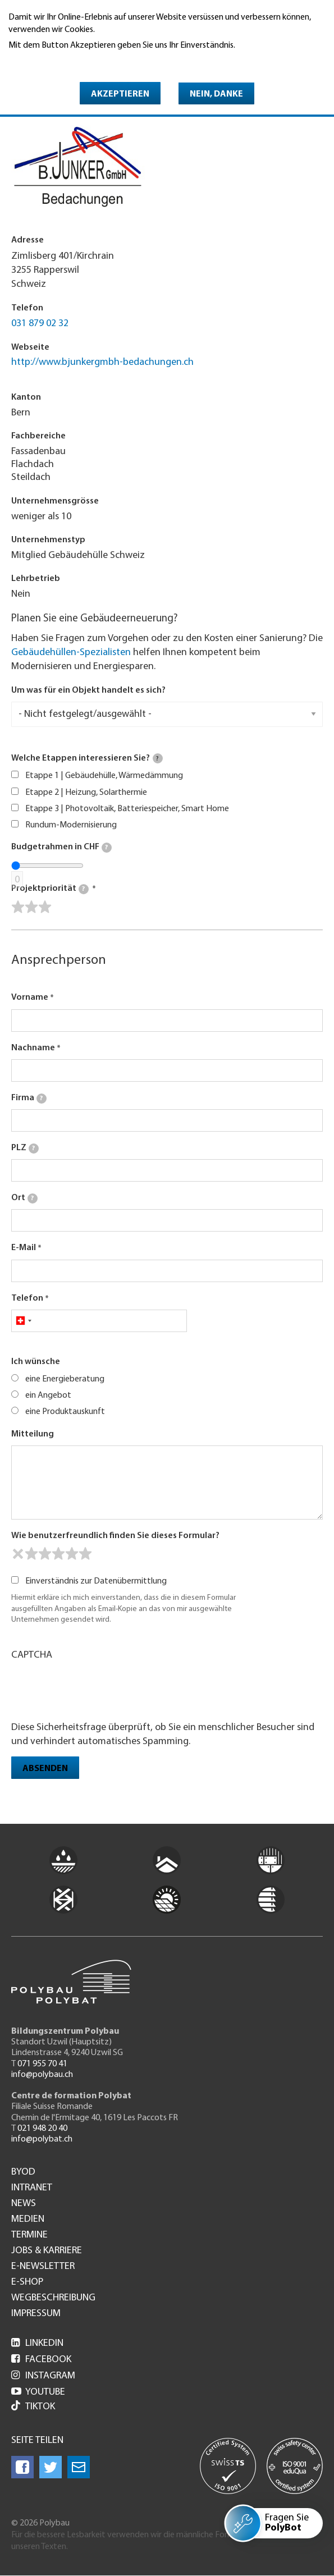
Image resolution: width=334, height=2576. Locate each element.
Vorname (29, 997)
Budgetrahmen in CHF (61, 848)
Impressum (36, 2314)
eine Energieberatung (64, 1379)
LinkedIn (37, 2343)
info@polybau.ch (42, 2074)
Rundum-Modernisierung (71, 825)
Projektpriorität (50, 889)
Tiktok (33, 2406)
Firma (29, 1098)
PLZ (25, 1148)
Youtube (38, 2392)
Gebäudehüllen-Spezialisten (71, 652)
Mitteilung (32, 1434)
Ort (24, 1198)
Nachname (33, 1048)
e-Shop (27, 2282)
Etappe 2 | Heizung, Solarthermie (86, 792)
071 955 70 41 (42, 2064)
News (23, 2204)
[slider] (31, 907)
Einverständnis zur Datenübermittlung (96, 1581)
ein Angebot (48, 1395)
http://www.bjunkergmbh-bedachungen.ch (102, 362)
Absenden (45, 1768)
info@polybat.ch (41, 2139)
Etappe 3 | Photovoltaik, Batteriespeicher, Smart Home (127, 808)
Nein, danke (216, 94)
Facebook (41, 2359)
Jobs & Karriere (46, 2251)
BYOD (23, 2172)
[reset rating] (18, 1554)
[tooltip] (158, 758)
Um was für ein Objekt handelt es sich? (88, 690)
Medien (27, 2219)
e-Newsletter (43, 2267)
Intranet (31, 2188)
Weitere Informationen (57, 61)
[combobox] (23, 1321)
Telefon (27, 1298)
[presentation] (96, 1690)
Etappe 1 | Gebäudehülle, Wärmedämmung (104, 775)
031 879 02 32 (39, 323)
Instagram (43, 2376)
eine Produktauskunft (65, 1411)
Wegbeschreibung (53, 2298)
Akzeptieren (120, 94)
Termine (29, 2235)
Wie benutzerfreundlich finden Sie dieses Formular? (115, 1535)
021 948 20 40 (42, 2128)
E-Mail (23, 1247)
